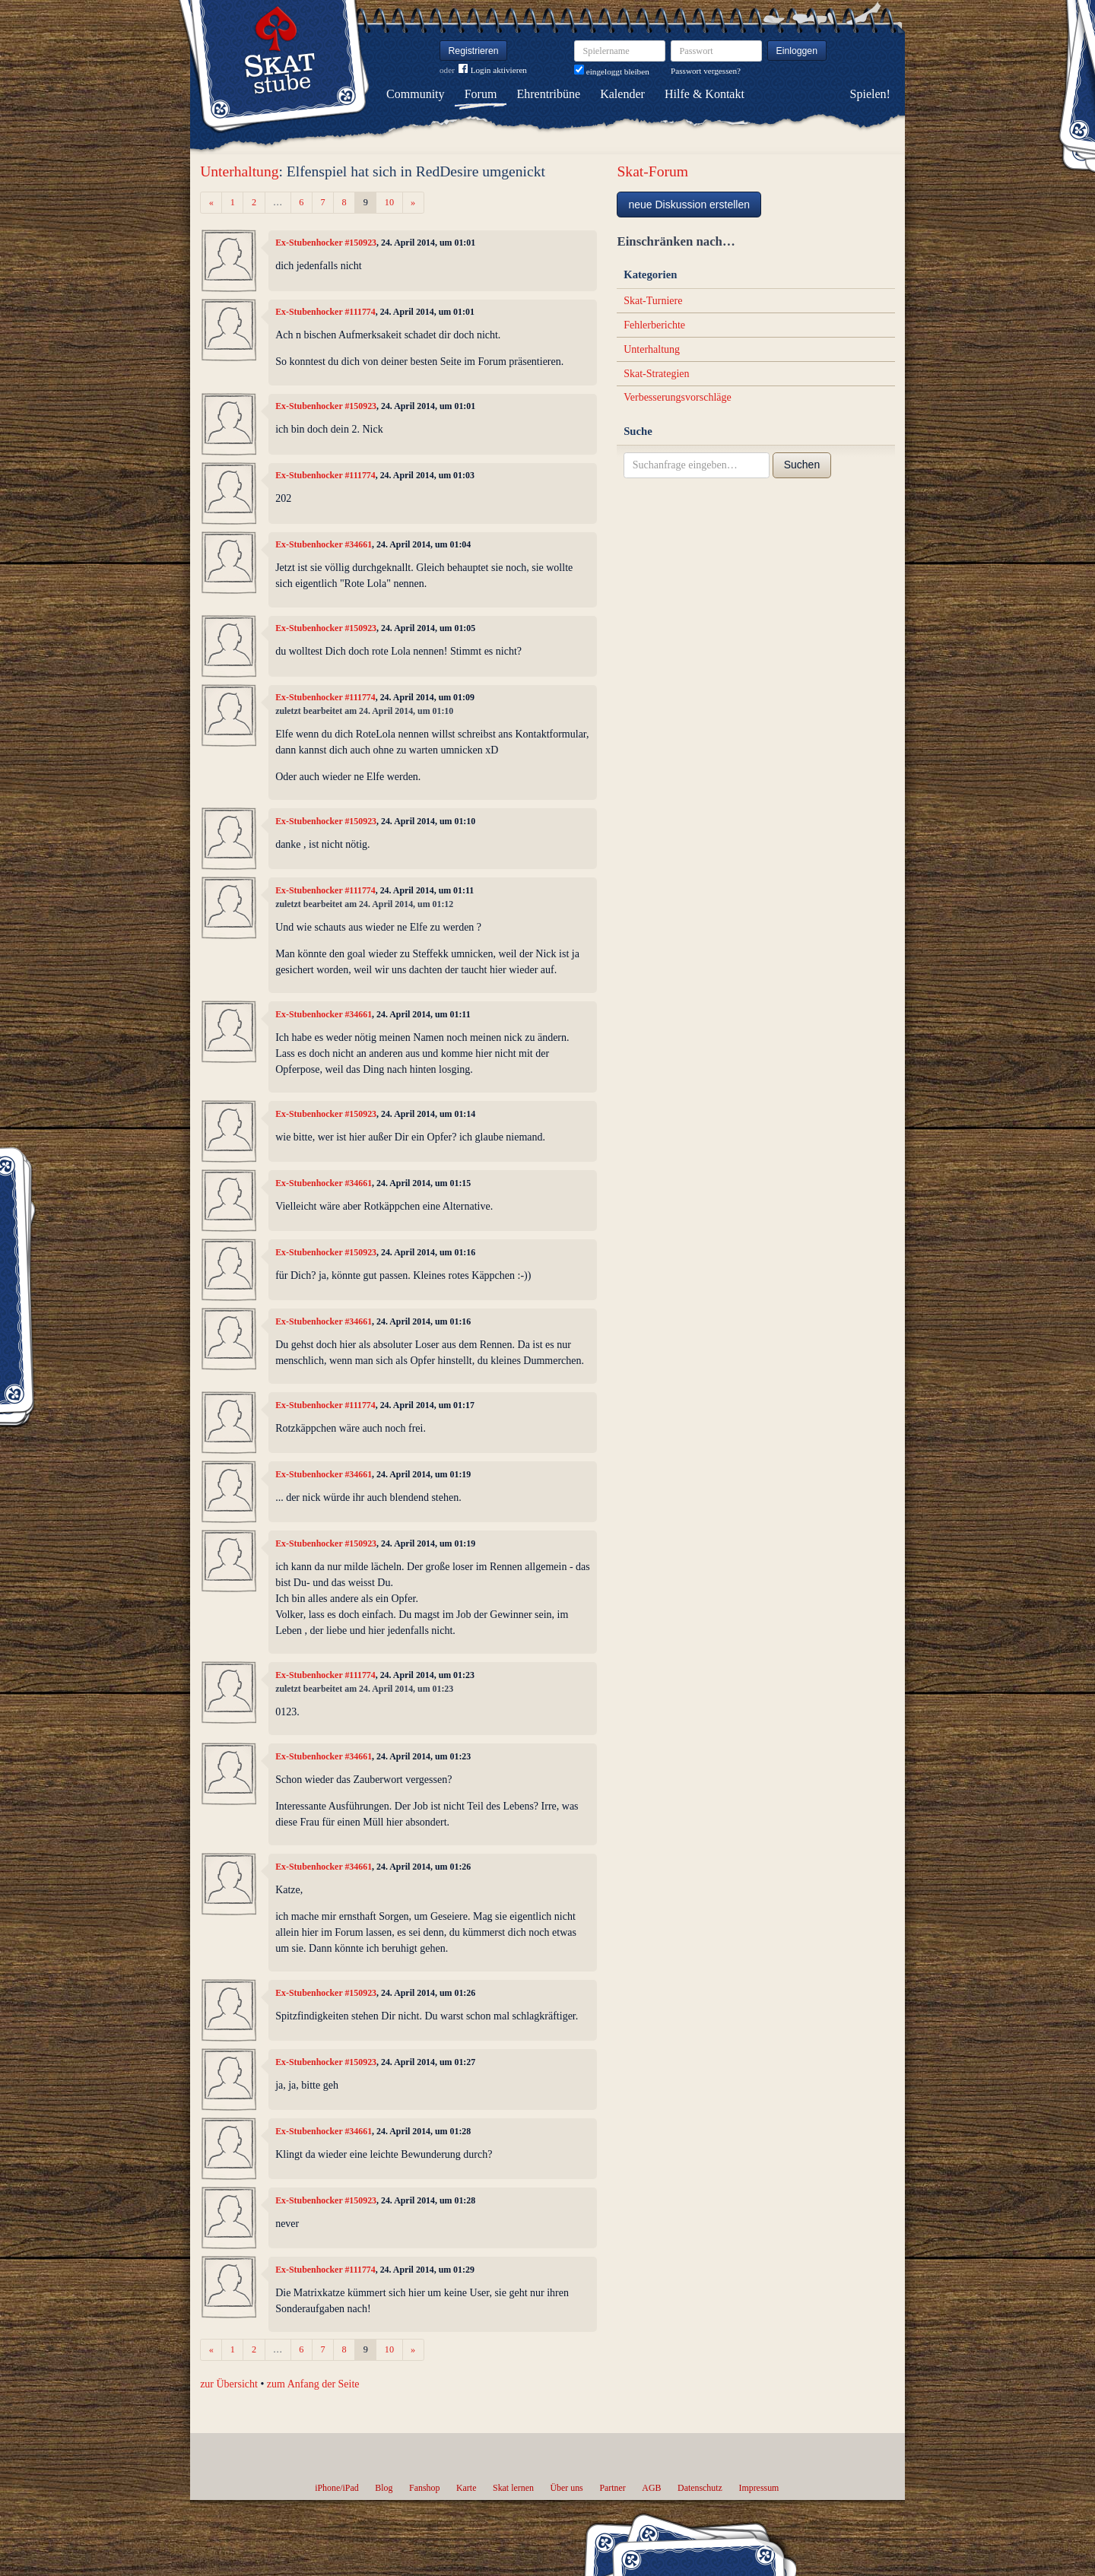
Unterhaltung (239, 171)
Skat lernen (513, 2487)
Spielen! (870, 93)
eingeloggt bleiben (611, 71)
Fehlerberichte (654, 325)
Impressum (758, 2487)
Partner (612, 2487)
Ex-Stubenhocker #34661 (323, 544)
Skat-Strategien (656, 373)
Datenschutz (700, 2487)
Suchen (802, 464)
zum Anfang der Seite (313, 2384)
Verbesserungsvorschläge (678, 397)
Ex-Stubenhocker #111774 (325, 311)
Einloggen (797, 51)
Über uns (566, 2487)
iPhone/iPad (336, 2487)
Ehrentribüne (549, 93)
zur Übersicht (229, 2384)
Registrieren (474, 51)
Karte (466, 2487)
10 (389, 202)
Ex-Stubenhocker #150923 (325, 242)
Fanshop (424, 2487)
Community (415, 93)
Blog (383, 2487)
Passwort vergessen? (706, 70)
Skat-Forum (652, 171)
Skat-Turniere (653, 300)
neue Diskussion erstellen (689, 204)
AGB (651, 2487)
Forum (481, 93)
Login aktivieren (493, 70)
